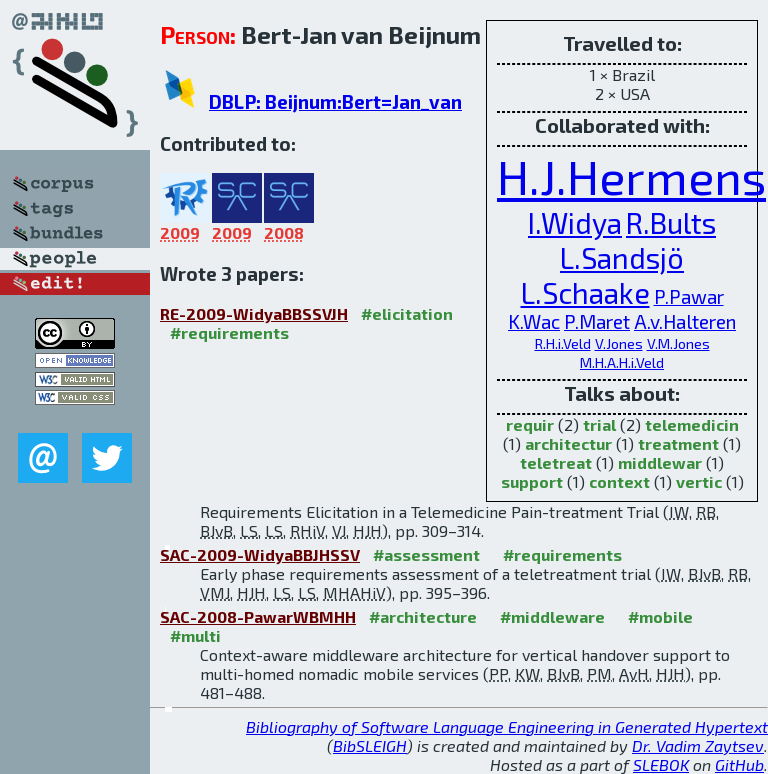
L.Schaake (585, 292)
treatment (678, 443)
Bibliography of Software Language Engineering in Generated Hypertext (507, 726)
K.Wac (534, 321)
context (619, 481)
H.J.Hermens (631, 176)
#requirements (229, 332)
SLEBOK (661, 764)
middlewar (660, 462)
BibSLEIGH (370, 745)
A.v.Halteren (685, 321)
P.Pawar (689, 296)
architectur (568, 443)
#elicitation (407, 313)
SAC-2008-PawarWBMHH (258, 616)
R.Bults (671, 222)
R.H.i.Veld (563, 343)
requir (530, 424)
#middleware (552, 616)
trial (599, 424)
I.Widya (575, 222)
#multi (195, 635)
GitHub (739, 764)
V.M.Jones (678, 343)
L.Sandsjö (622, 257)
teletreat (556, 462)
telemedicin (692, 424)
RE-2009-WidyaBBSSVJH (254, 313)
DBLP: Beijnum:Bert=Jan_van (335, 101)
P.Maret (597, 321)
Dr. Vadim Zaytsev (698, 745)
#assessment (426, 554)
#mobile (660, 616)
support (532, 481)
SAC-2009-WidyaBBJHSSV (260, 554)
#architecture (423, 616)
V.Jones (619, 343)
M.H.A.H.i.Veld (622, 362)
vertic (699, 481)
